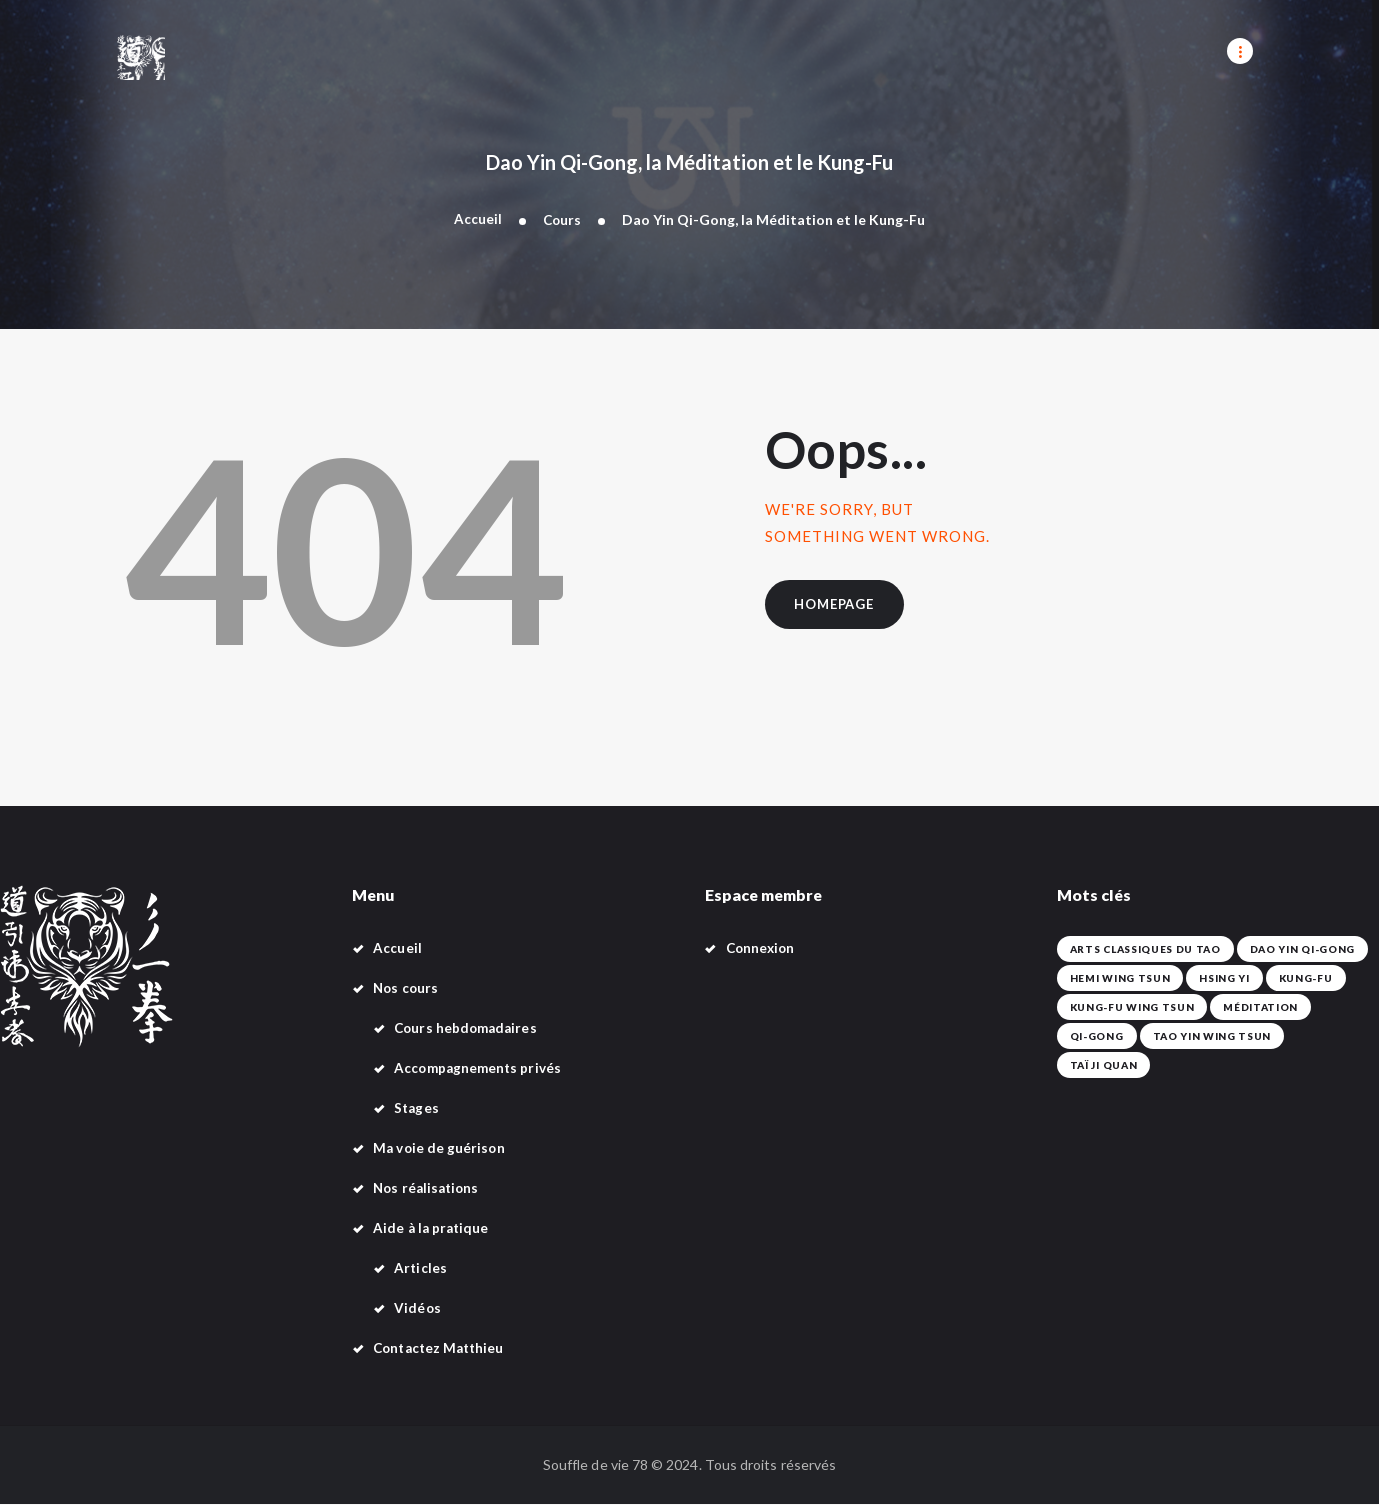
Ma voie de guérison (440, 1148)
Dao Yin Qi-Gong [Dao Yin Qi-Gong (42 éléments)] (1289, 950)
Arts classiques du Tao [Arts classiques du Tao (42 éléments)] (1141, 950)
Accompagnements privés (480, 1068)
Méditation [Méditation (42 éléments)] (1251, 1008)
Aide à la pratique (432, 1228)
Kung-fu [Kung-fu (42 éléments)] (1294, 979)
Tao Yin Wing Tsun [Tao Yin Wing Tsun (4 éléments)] (1205, 1037)
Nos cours (407, 988)
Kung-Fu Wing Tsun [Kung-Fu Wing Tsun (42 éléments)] (1128, 1008)
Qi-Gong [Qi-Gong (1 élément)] (1095, 1037)
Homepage (839, 607)
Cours (562, 219)
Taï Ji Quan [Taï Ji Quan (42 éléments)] (1321, 1037)
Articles (421, 1268)
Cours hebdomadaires (468, 1028)
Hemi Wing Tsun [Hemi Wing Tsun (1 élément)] (1117, 979)
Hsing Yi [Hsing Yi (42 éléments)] (1216, 979)
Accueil (477, 219)
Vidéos (417, 1308)
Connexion (762, 948)
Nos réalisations (428, 1188)
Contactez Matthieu (442, 1348)
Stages (417, 1108)
